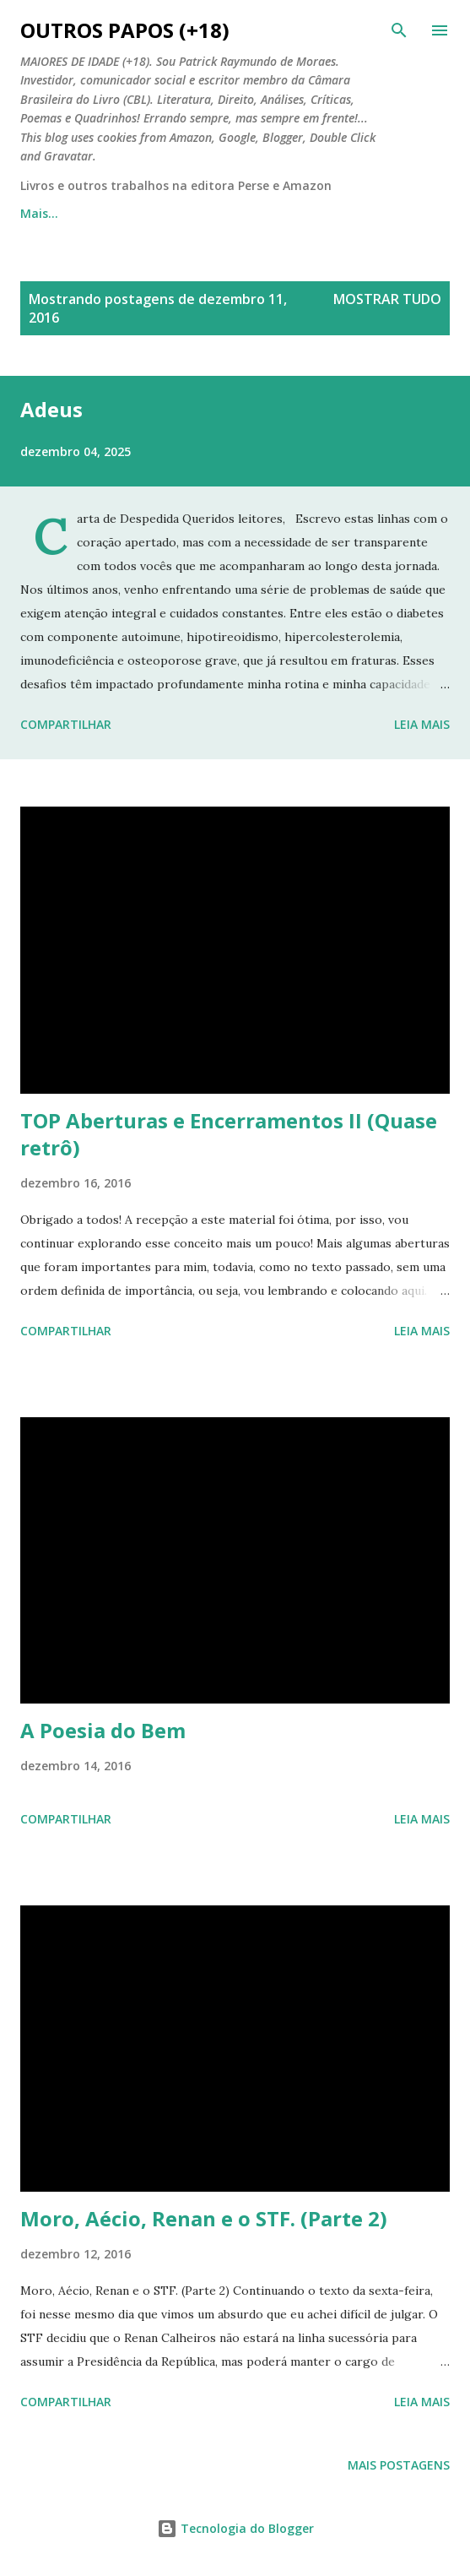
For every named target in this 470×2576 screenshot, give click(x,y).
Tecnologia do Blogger (235, 2528)
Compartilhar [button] (65, 724)
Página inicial (59, 213)
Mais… (380, 213)
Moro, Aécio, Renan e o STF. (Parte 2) (203, 2218)
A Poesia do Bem (103, 1730)
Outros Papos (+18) (125, 30)
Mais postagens (399, 2465)
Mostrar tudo (387, 299)
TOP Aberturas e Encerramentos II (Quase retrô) (228, 1133)
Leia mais (422, 724)
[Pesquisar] (399, 30)
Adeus (51, 409)
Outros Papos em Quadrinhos (230, 213)
